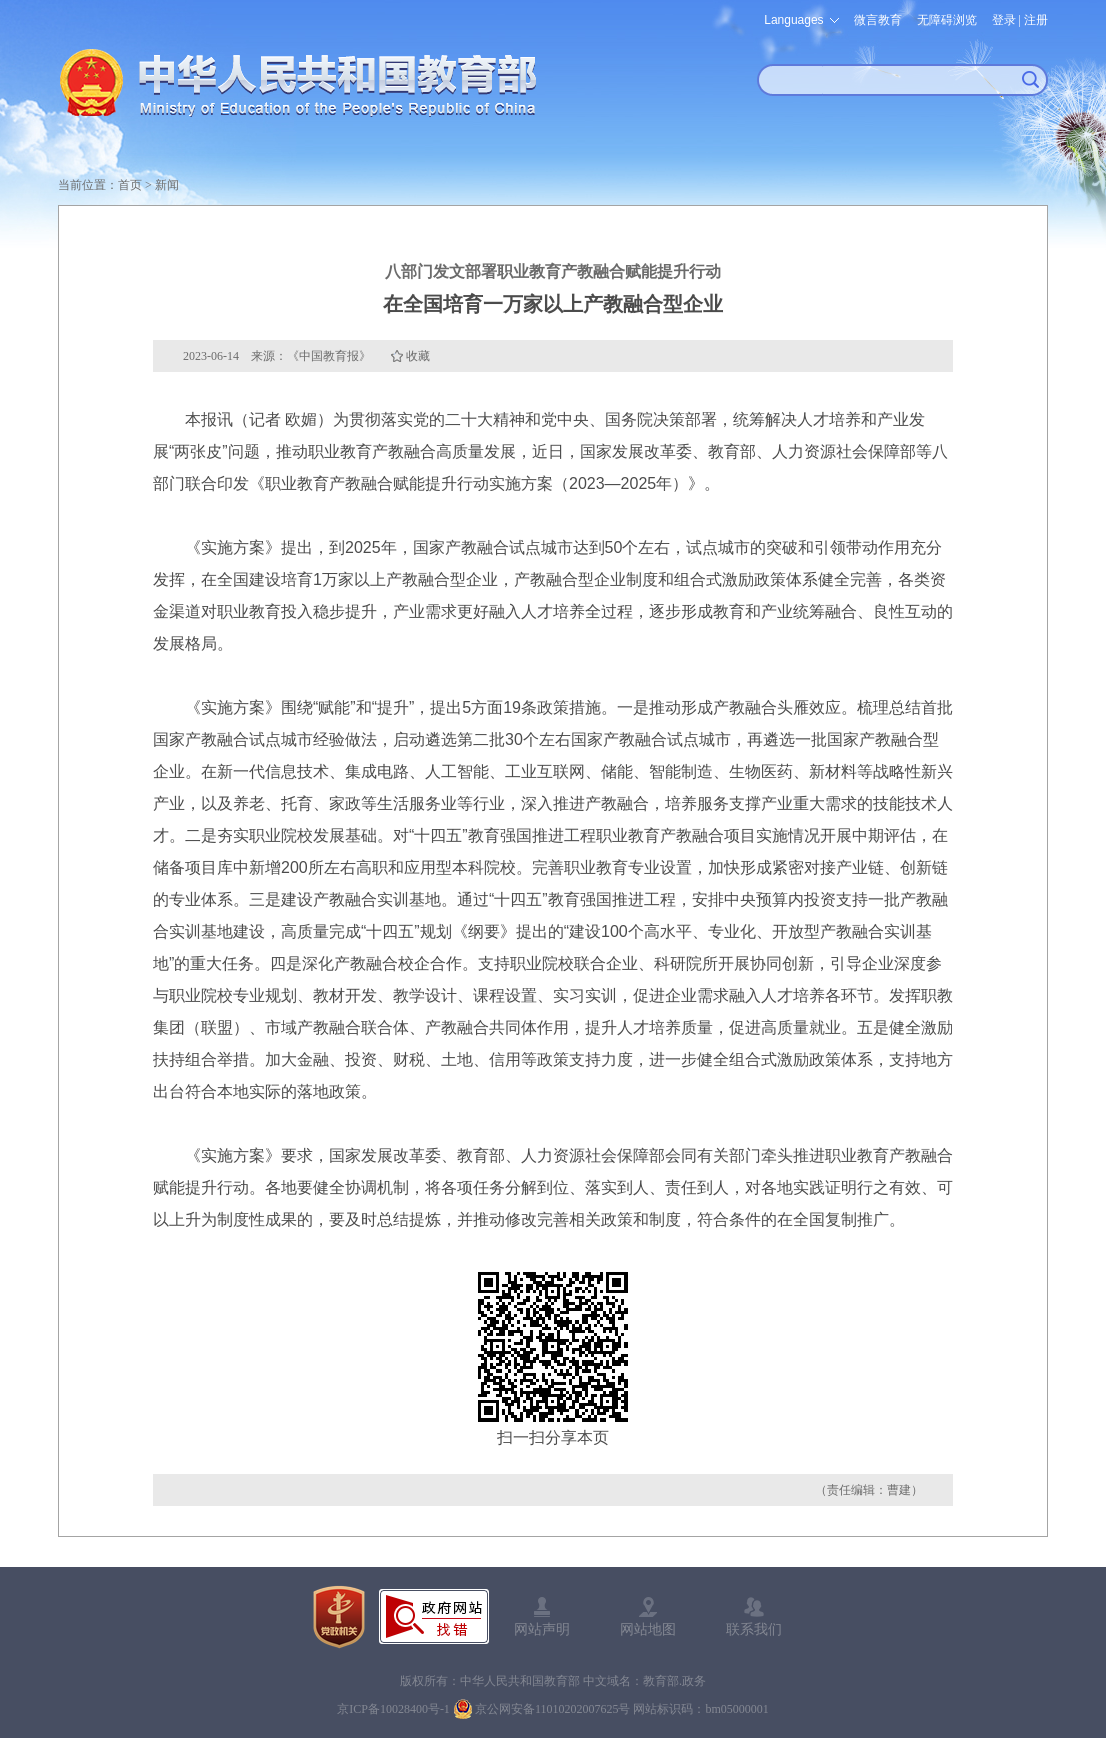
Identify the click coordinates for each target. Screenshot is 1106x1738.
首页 (130, 185)
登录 (1004, 20)
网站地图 (648, 1629)
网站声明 (542, 1629)
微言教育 (878, 20)
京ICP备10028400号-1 (393, 1709)
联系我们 (754, 1629)
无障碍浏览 (947, 20)
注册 (1036, 20)
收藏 (418, 356)
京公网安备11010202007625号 (553, 1709)
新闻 (167, 185)
